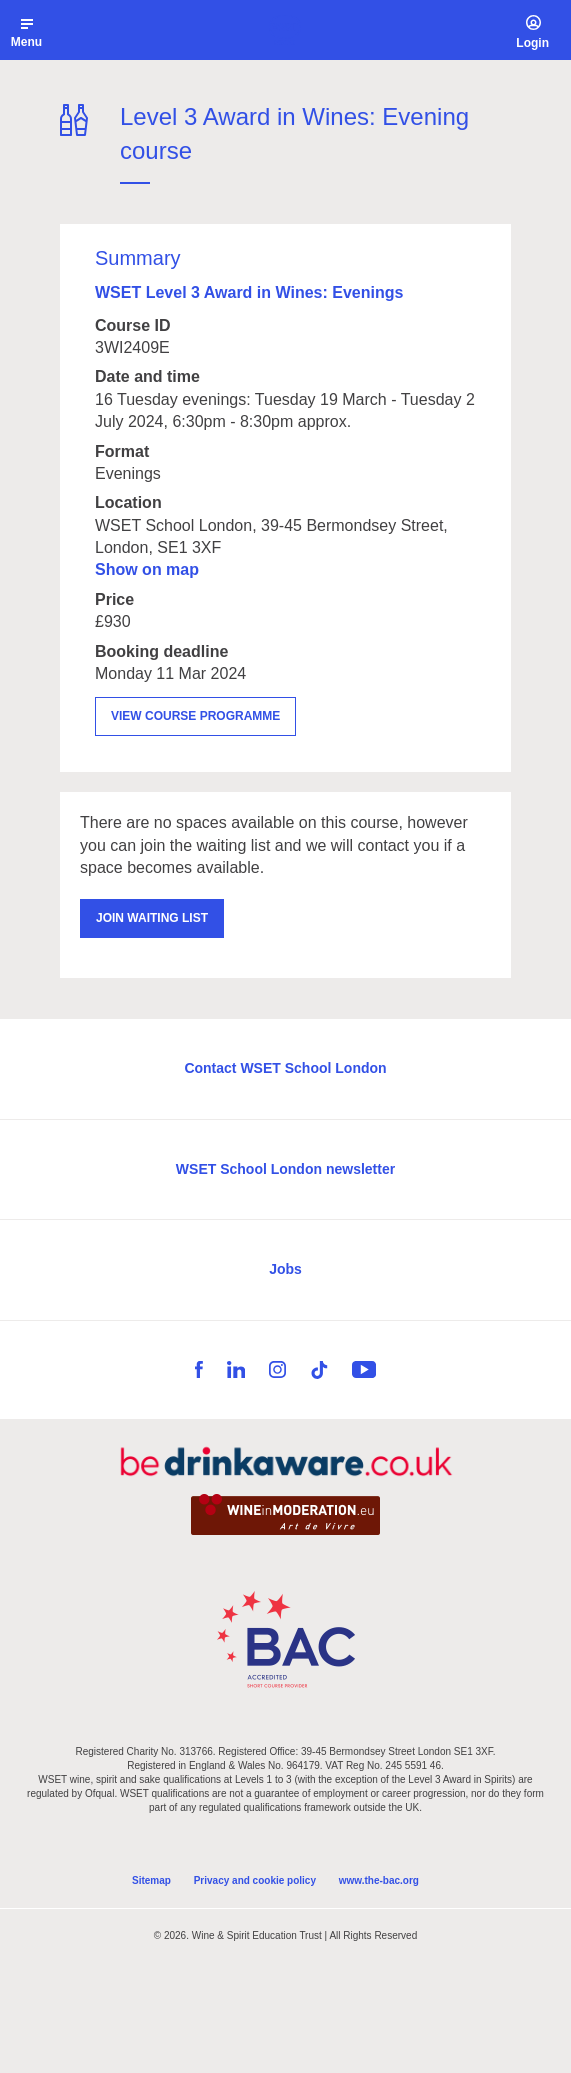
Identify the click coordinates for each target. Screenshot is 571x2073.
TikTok (319, 1370)
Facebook (199, 1369)
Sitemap (151, 1880)
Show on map (147, 569)
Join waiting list (152, 918)
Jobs (285, 1269)
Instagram (277, 1369)
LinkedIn (236, 1369)
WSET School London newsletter (285, 1169)
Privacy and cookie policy (255, 1880)
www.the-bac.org (379, 1880)
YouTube (364, 1369)
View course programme (195, 716)
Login (532, 43)
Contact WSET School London (285, 1068)
